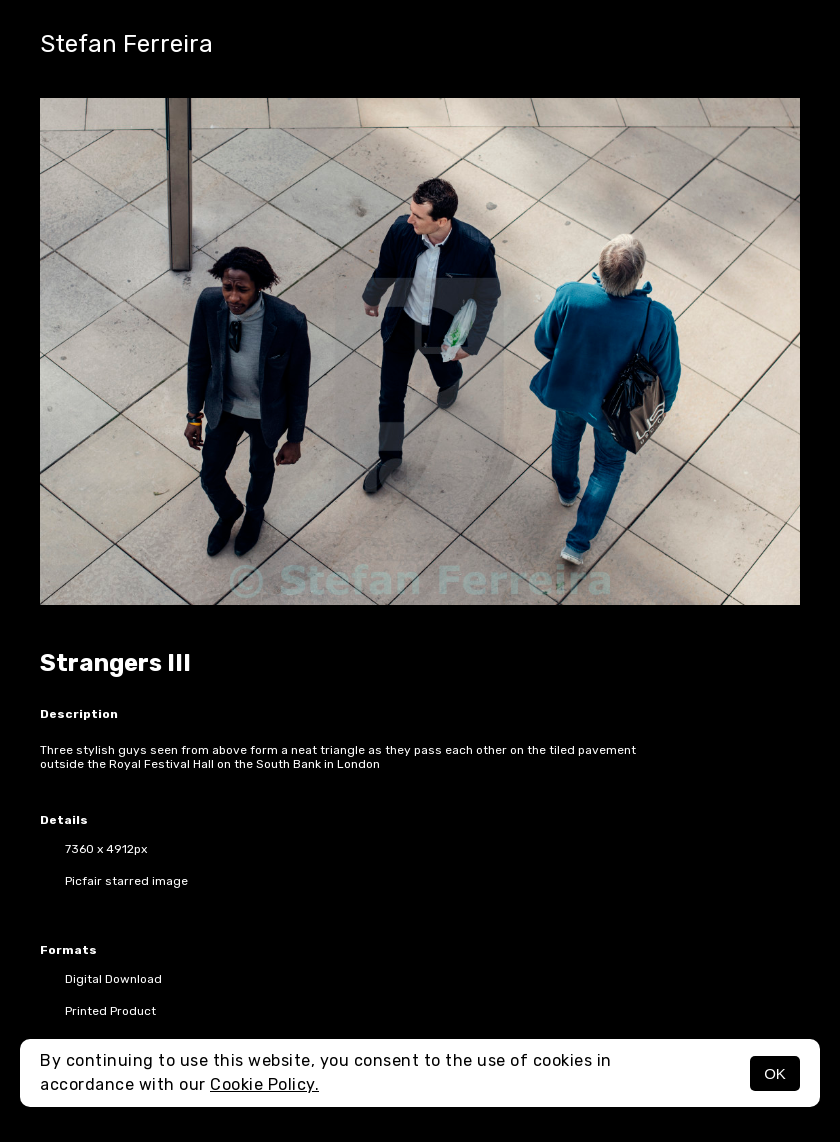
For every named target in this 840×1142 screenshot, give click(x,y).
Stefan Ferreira (126, 44)
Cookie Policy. (264, 1084)
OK (775, 1073)
